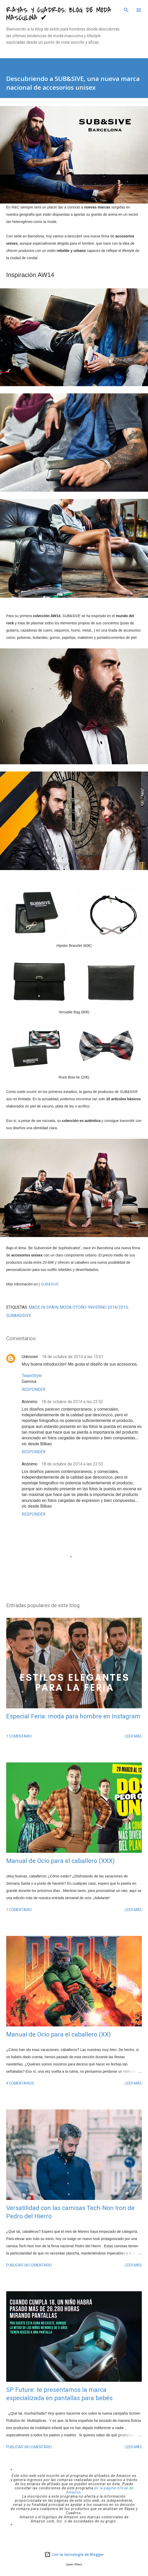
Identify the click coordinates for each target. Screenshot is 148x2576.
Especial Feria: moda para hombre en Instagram (73, 1716)
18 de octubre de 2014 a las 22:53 (72, 1464)
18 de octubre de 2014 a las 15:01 (73, 1356)
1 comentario (19, 1736)
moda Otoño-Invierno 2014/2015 (94, 1307)
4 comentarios (20, 2083)
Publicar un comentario (29, 2265)
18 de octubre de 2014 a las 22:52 (72, 1401)
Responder (33, 1389)
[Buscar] (126, 9)
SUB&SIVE (50, 1284)
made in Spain (43, 1307)
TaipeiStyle (32, 1375)
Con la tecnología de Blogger (74, 2554)
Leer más (133, 1736)
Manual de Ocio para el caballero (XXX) (60, 1860)
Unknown (30, 1356)
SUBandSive (18, 1315)
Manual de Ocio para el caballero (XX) (58, 2034)
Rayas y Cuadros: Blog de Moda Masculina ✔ (58, 14)
